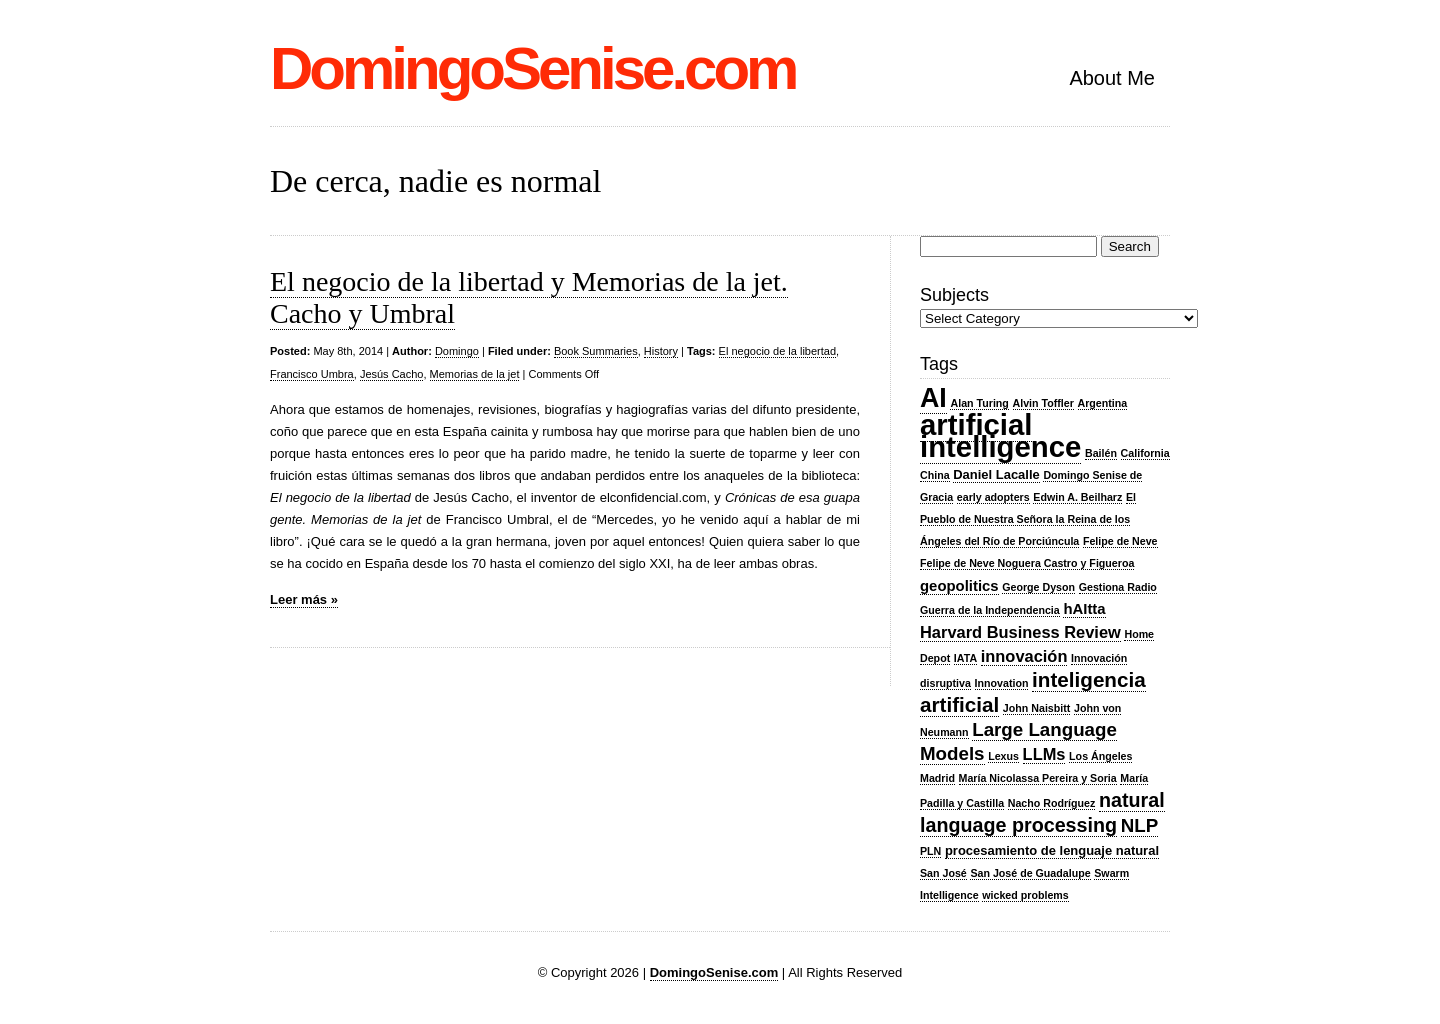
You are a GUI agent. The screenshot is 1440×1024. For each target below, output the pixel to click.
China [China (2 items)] (935, 475)
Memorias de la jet (475, 374)
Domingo (457, 351)
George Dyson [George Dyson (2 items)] (1038, 587)
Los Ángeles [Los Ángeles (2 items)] (1100, 756)
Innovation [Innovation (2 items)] (1002, 683)
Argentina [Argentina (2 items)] (1103, 403)
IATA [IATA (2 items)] (965, 658)
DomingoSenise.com (532, 68)
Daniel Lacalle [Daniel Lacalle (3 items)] (996, 474)
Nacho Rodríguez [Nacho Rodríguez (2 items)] (1052, 803)
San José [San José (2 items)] (943, 873)
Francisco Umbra (312, 374)
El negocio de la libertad (777, 351)
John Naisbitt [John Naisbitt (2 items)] (1037, 708)
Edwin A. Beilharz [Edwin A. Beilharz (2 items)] (1077, 497)
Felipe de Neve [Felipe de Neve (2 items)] (1120, 541)
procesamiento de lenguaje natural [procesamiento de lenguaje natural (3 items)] (1052, 850)
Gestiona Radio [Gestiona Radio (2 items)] (1118, 587)
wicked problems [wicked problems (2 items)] (1025, 895)
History (661, 351)
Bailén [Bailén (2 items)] (1101, 453)
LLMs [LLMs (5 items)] (1044, 754)
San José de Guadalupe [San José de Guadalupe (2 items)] (1030, 873)
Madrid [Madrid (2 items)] (937, 778)
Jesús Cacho (392, 374)
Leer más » (304, 599)
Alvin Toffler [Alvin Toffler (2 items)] (1043, 403)
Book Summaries (596, 351)
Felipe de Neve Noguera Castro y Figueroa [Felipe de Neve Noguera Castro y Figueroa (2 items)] (1027, 563)
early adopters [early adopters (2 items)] (993, 497)
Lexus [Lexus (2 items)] (1003, 756)
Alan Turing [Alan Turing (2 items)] (979, 403)
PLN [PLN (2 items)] (930, 851)
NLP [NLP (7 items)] (1139, 825)
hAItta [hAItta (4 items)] (1084, 609)
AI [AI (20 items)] (933, 398)
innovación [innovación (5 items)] (1024, 656)
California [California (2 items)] (1145, 453)
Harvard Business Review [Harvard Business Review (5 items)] (1020, 632)
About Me (1112, 78)
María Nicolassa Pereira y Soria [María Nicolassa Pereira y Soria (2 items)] (1038, 778)
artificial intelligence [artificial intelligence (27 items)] (1000, 435)
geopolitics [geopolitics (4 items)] (959, 586)
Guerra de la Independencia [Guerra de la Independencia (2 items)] (990, 610)
